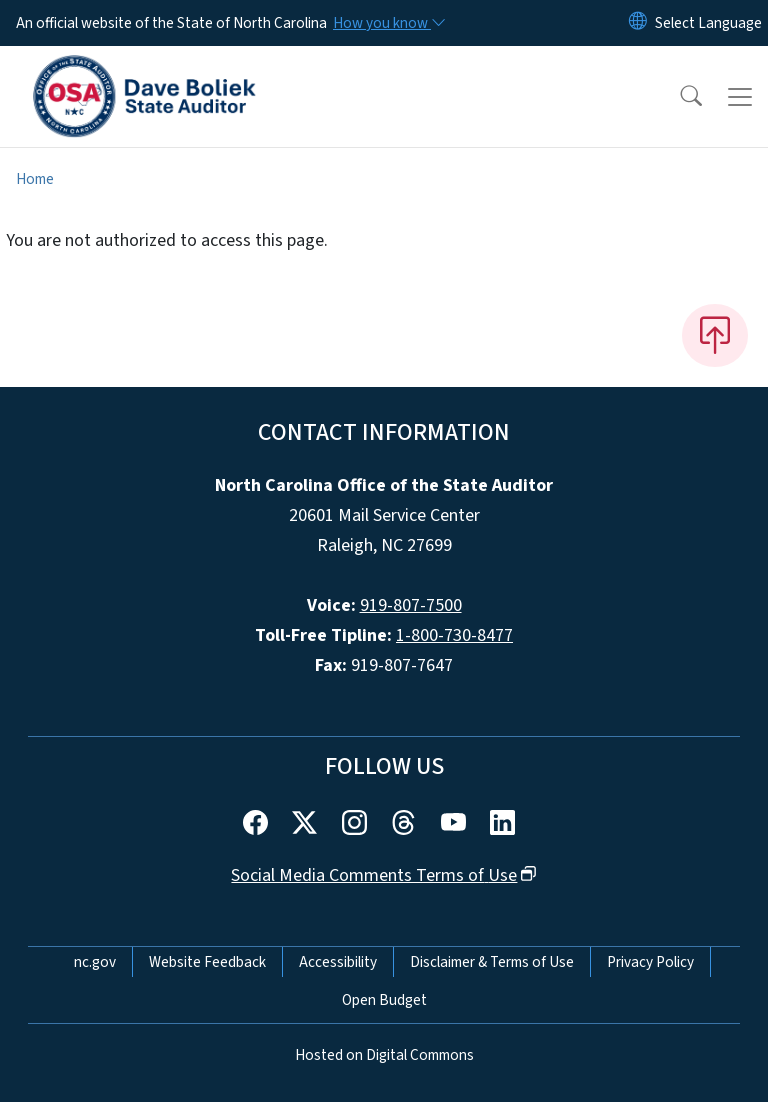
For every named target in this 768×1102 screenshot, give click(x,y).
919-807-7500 (411, 605)
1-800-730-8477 (454, 635)
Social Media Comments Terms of (383, 875)
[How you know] (388, 23)
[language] (708, 23)
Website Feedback (207, 962)
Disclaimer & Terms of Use (492, 962)
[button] (678, 97)
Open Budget (384, 1000)
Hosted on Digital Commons (384, 1055)
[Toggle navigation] (740, 97)
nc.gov (95, 962)
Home (35, 179)
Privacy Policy (650, 962)
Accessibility (338, 962)
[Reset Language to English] (638, 23)
